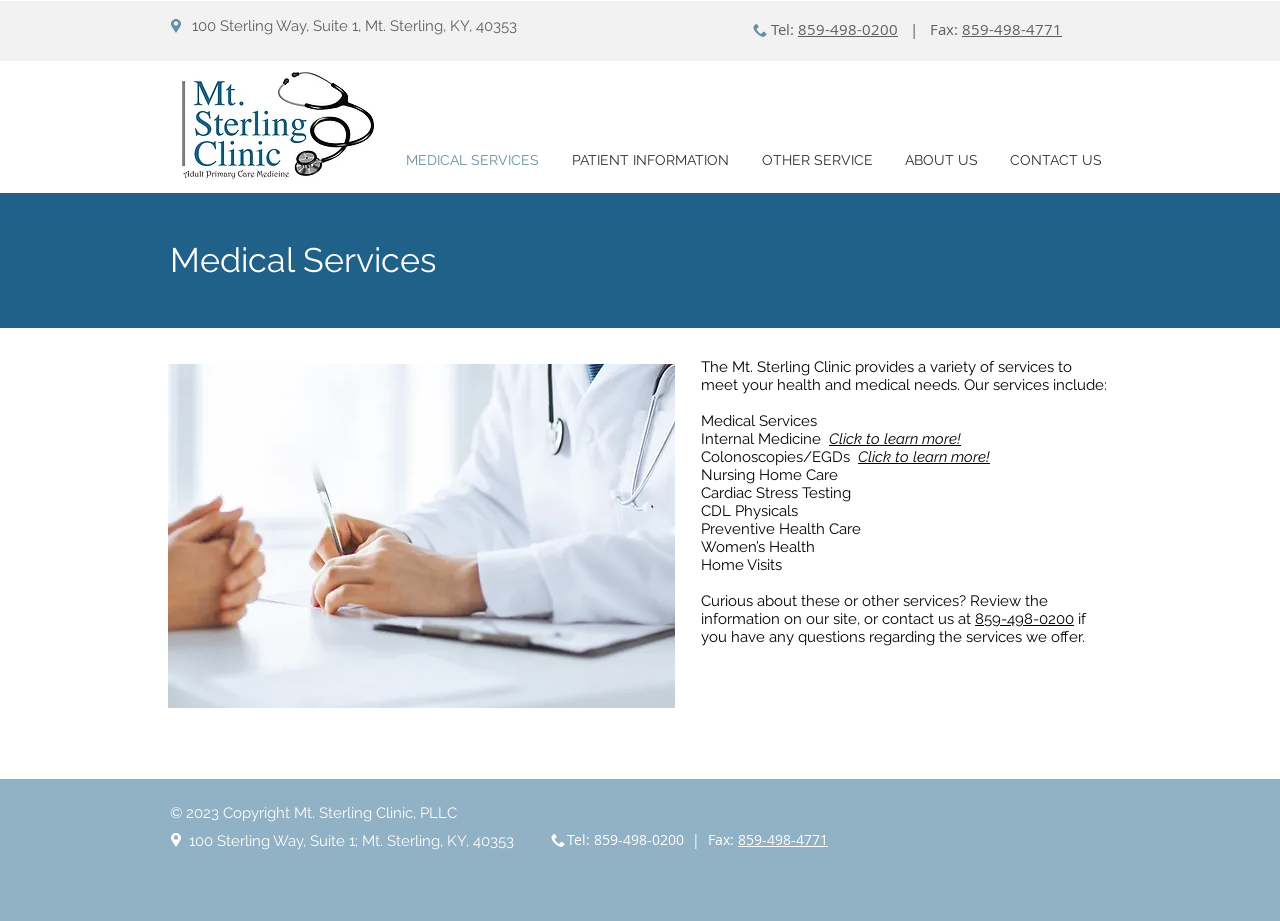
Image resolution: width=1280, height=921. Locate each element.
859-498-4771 (1012, 29)
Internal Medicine (765, 439)
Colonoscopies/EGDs (779, 457)
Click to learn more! (924, 457)
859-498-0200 (848, 29)
